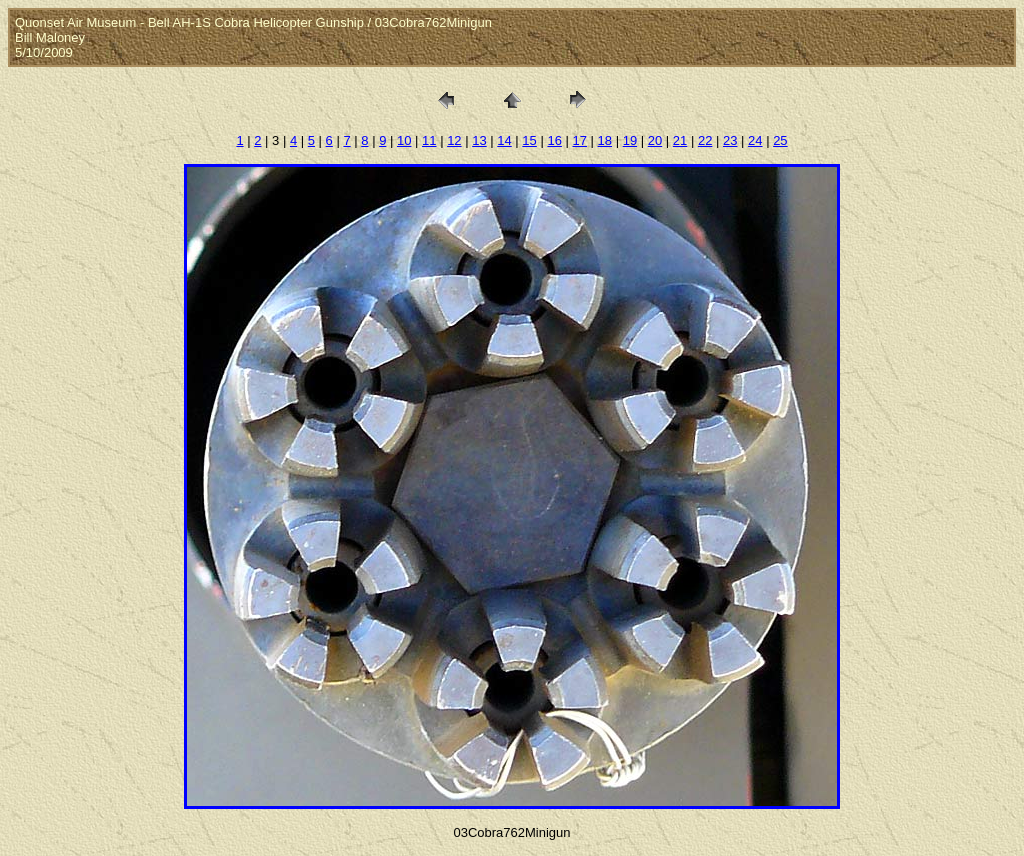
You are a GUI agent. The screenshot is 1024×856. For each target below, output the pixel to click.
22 (705, 140)
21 (680, 140)
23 (730, 140)
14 (504, 140)
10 (404, 140)
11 (429, 140)
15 (529, 140)
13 (479, 140)
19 (630, 140)
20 (655, 140)
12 (454, 140)
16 (554, 140)
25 (780, 140)
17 (580, 140)
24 (755, 140)
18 (605, 140)
